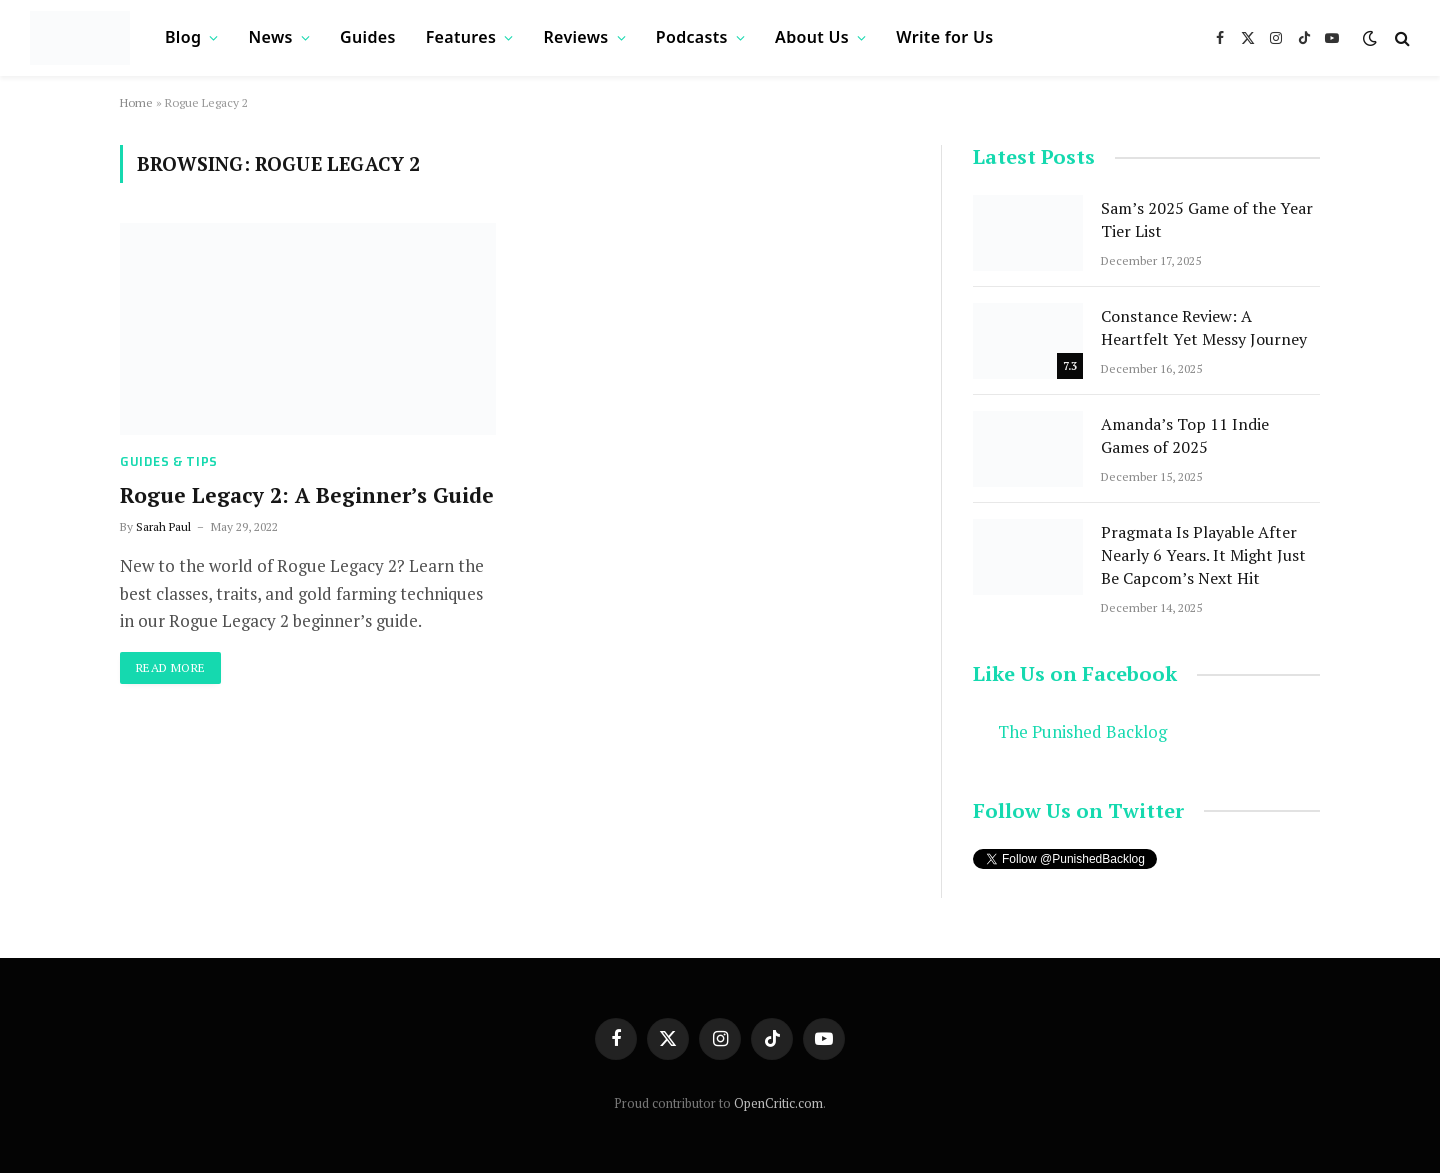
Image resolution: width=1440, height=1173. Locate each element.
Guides (368, 37)
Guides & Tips (169, 461)
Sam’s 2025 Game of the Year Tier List (1207, 219)
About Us (812, 37)
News (271, 37)
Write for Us (944, 37)
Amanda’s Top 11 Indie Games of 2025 (1185, 435)
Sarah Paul (163, 526)
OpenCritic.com (778, 1103)
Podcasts (692, 37)
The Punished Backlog (1082, 732)
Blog (183, 37)
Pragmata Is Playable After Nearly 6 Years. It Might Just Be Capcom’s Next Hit (1203, 555)
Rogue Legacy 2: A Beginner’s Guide (307, 495)
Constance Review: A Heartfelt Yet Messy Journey (1204, 327)
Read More (170, 667)
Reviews (575, 37)
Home (136, 102)
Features (461, 37)
